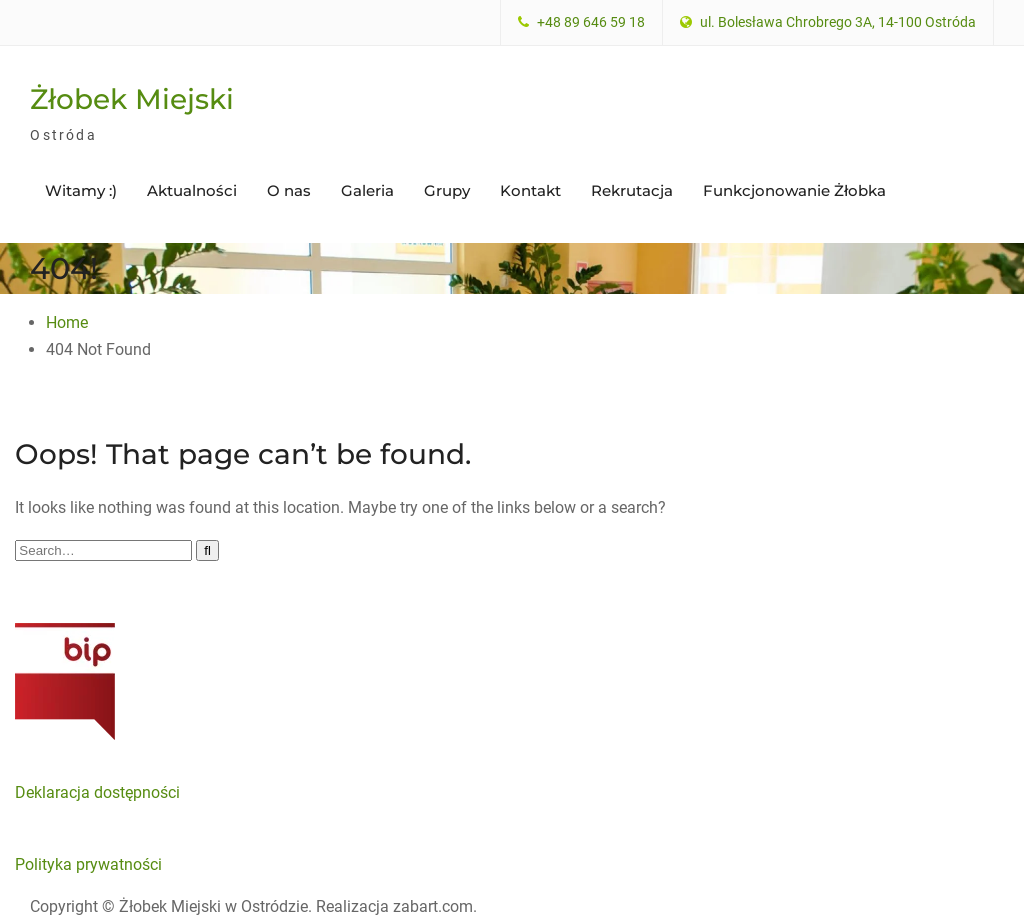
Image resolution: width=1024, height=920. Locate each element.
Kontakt (530, 190)
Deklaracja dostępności (97, 792)
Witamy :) (81, 190)
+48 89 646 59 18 (591, 22)
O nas (289, 190)
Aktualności (192, 190)
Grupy (447, 190)
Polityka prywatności (88, 864)
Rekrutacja (632, 190)
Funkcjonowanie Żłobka (794, 190)
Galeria (367, 190)
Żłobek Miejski (132, 99)
